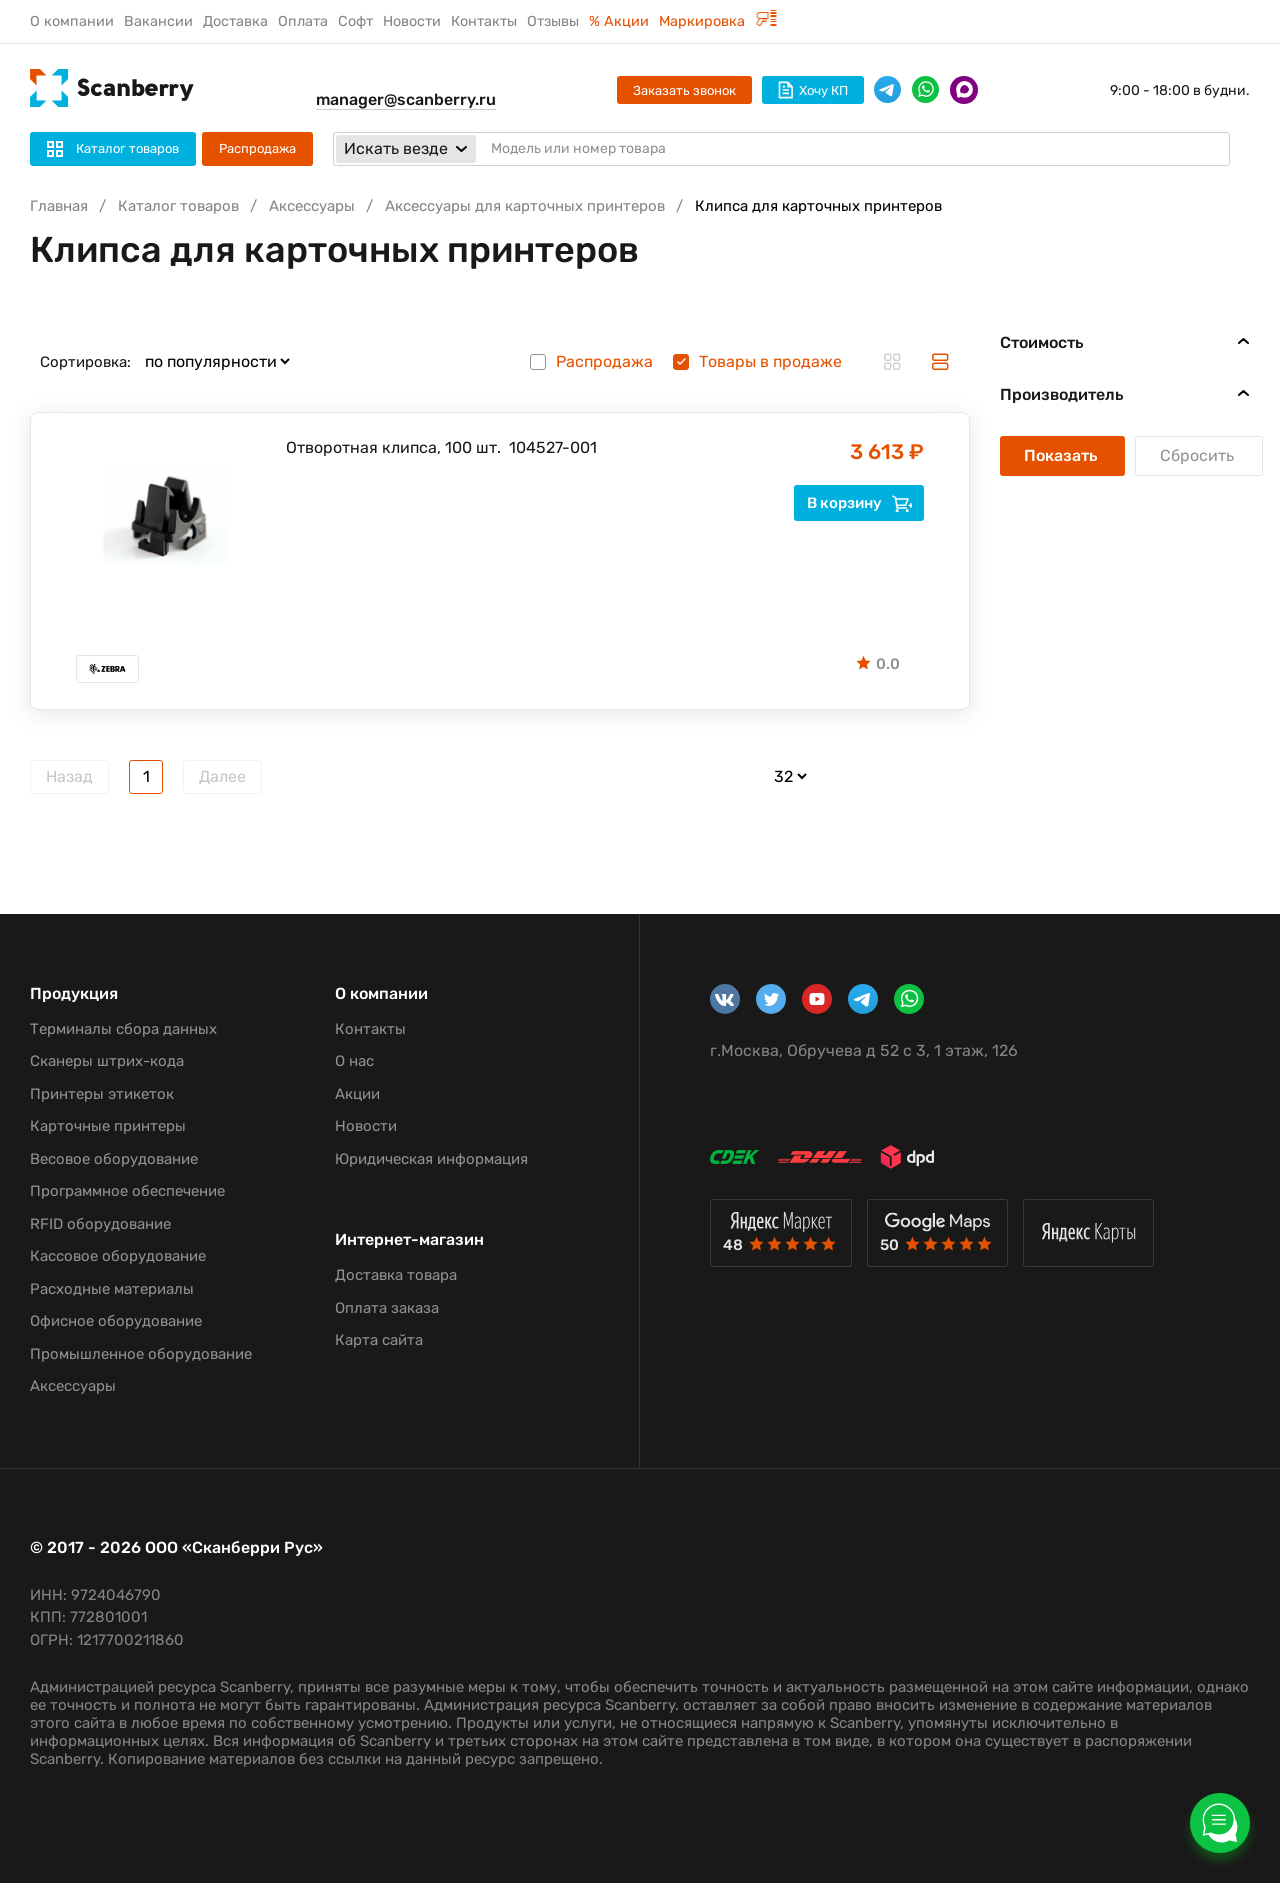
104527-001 (553, 447)
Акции (357, 1094)
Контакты (484, 21)
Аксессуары (312, 206)
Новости (412, 21)
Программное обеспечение (127, 1191)
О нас (354, 1061)
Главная (59, 206)
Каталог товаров (178, 206)
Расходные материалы (112, 1289)
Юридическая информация (431, 1159)
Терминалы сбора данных (123, 1029)
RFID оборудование (100, 1224)
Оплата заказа (387, 1308)
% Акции (619, 21)
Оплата (303, 21)
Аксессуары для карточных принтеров (525, 206)
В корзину (859, 503)
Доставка (235, 21)
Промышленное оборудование (141, 1354)
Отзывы (553, 21)
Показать (1062, 455)
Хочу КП (813, 90)
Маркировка (718, 21)
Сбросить (1199, 455)
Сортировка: (85, 362)
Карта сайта (379, 1340)
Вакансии (158, 21)
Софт (355, 21)
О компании (72, 21)
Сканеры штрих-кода (107, 1061)
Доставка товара (396, 1275)
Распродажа (257, 148)
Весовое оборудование (114, 1159)
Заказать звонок (684, 90)
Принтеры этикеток (102, 1094)
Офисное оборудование (116, 1321)
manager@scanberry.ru (406, 99)
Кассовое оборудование (118, 1256)
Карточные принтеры (108, 1126)
